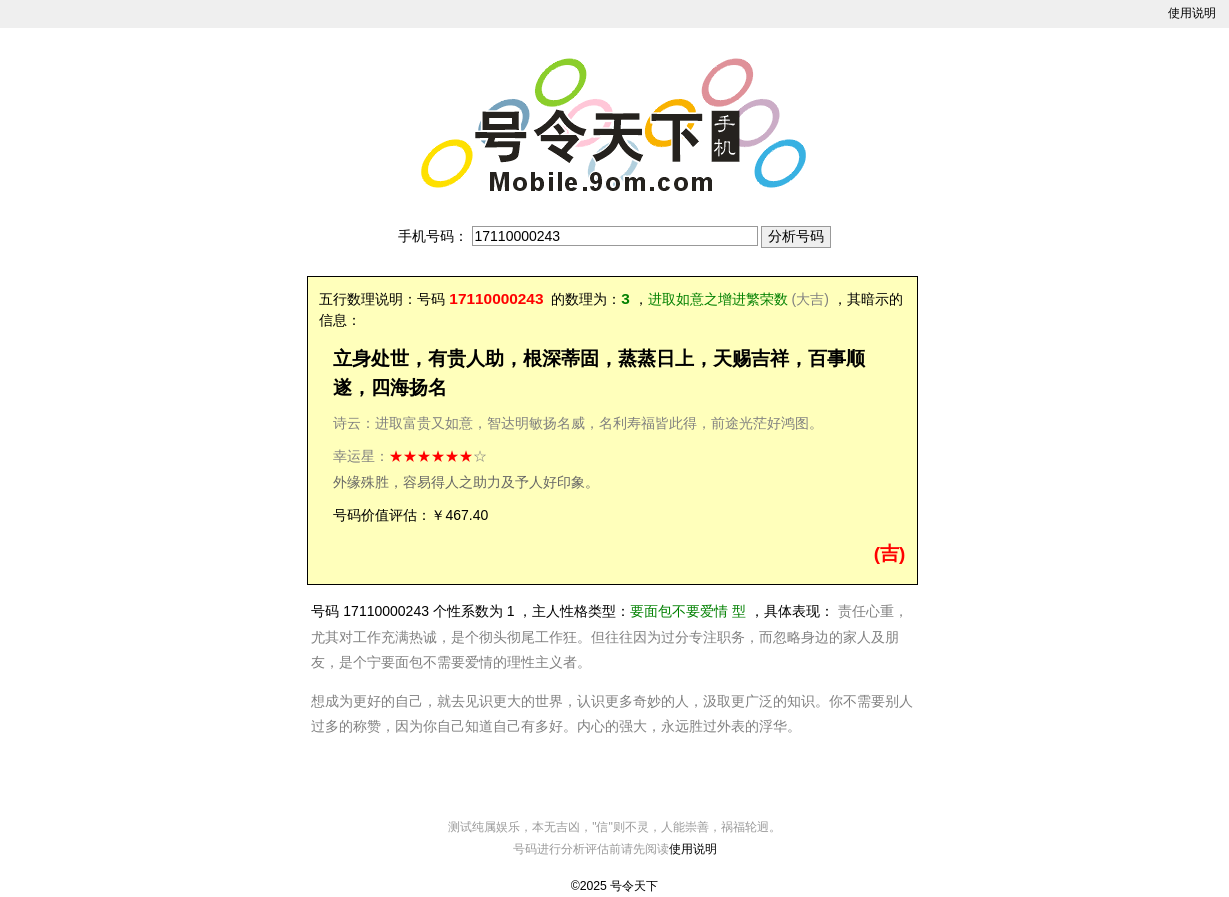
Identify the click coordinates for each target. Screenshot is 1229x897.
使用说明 (1192, 13)
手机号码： (433, 236)
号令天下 (634, 886)
